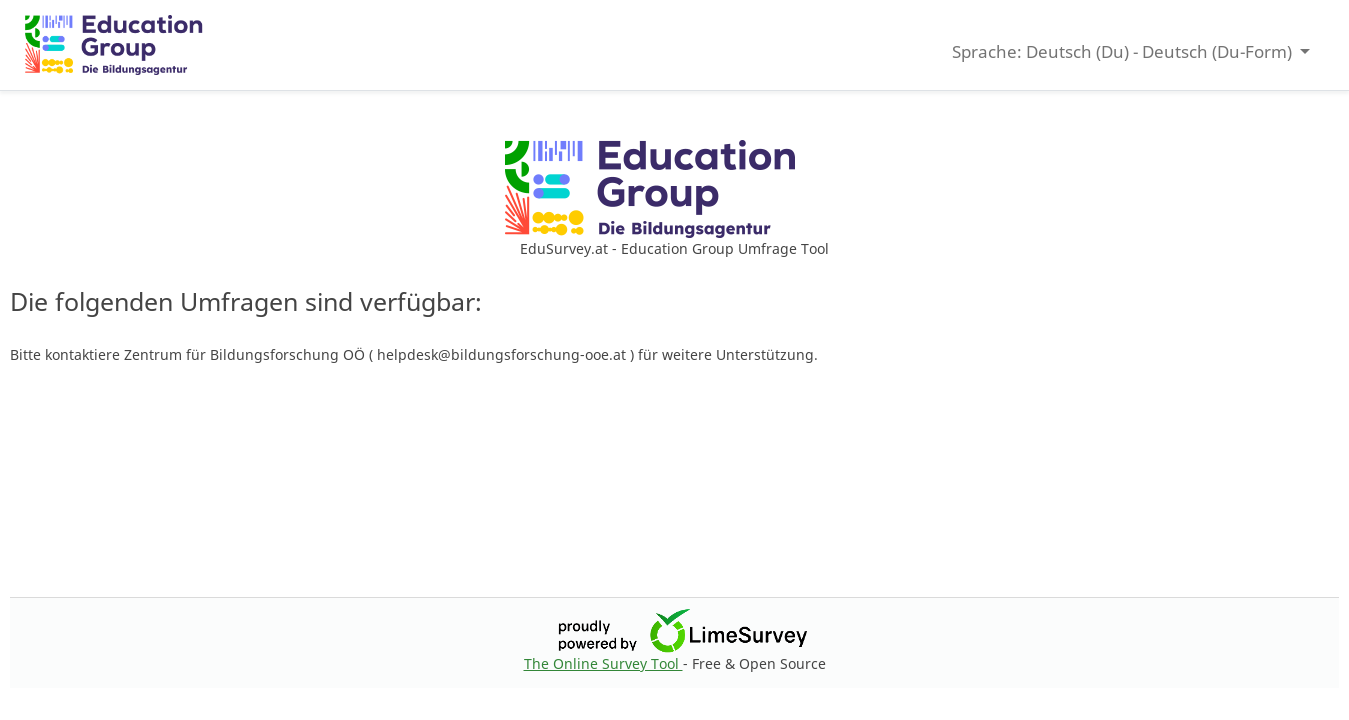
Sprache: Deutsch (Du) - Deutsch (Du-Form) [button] (1124, 51)
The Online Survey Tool (603, 663)
